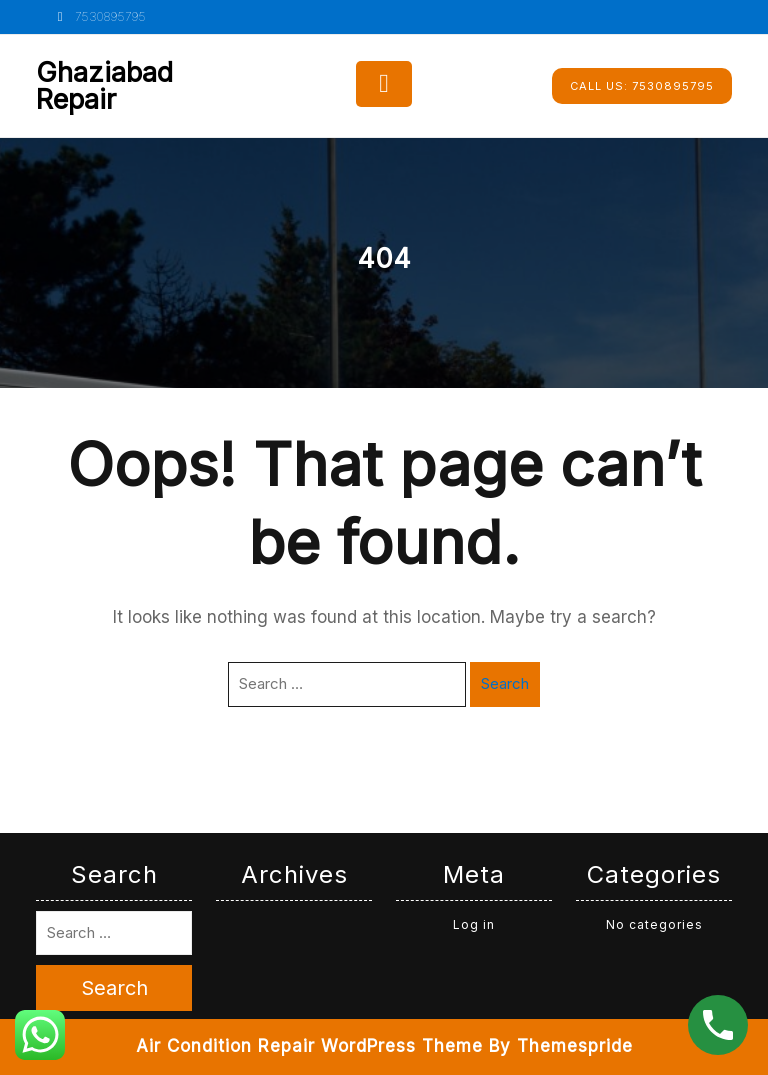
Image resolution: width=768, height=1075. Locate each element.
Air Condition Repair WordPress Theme (309, 1046)
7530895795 (99, 16)
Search (505, 683)
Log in (474, 924)
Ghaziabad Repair (104, 86)
